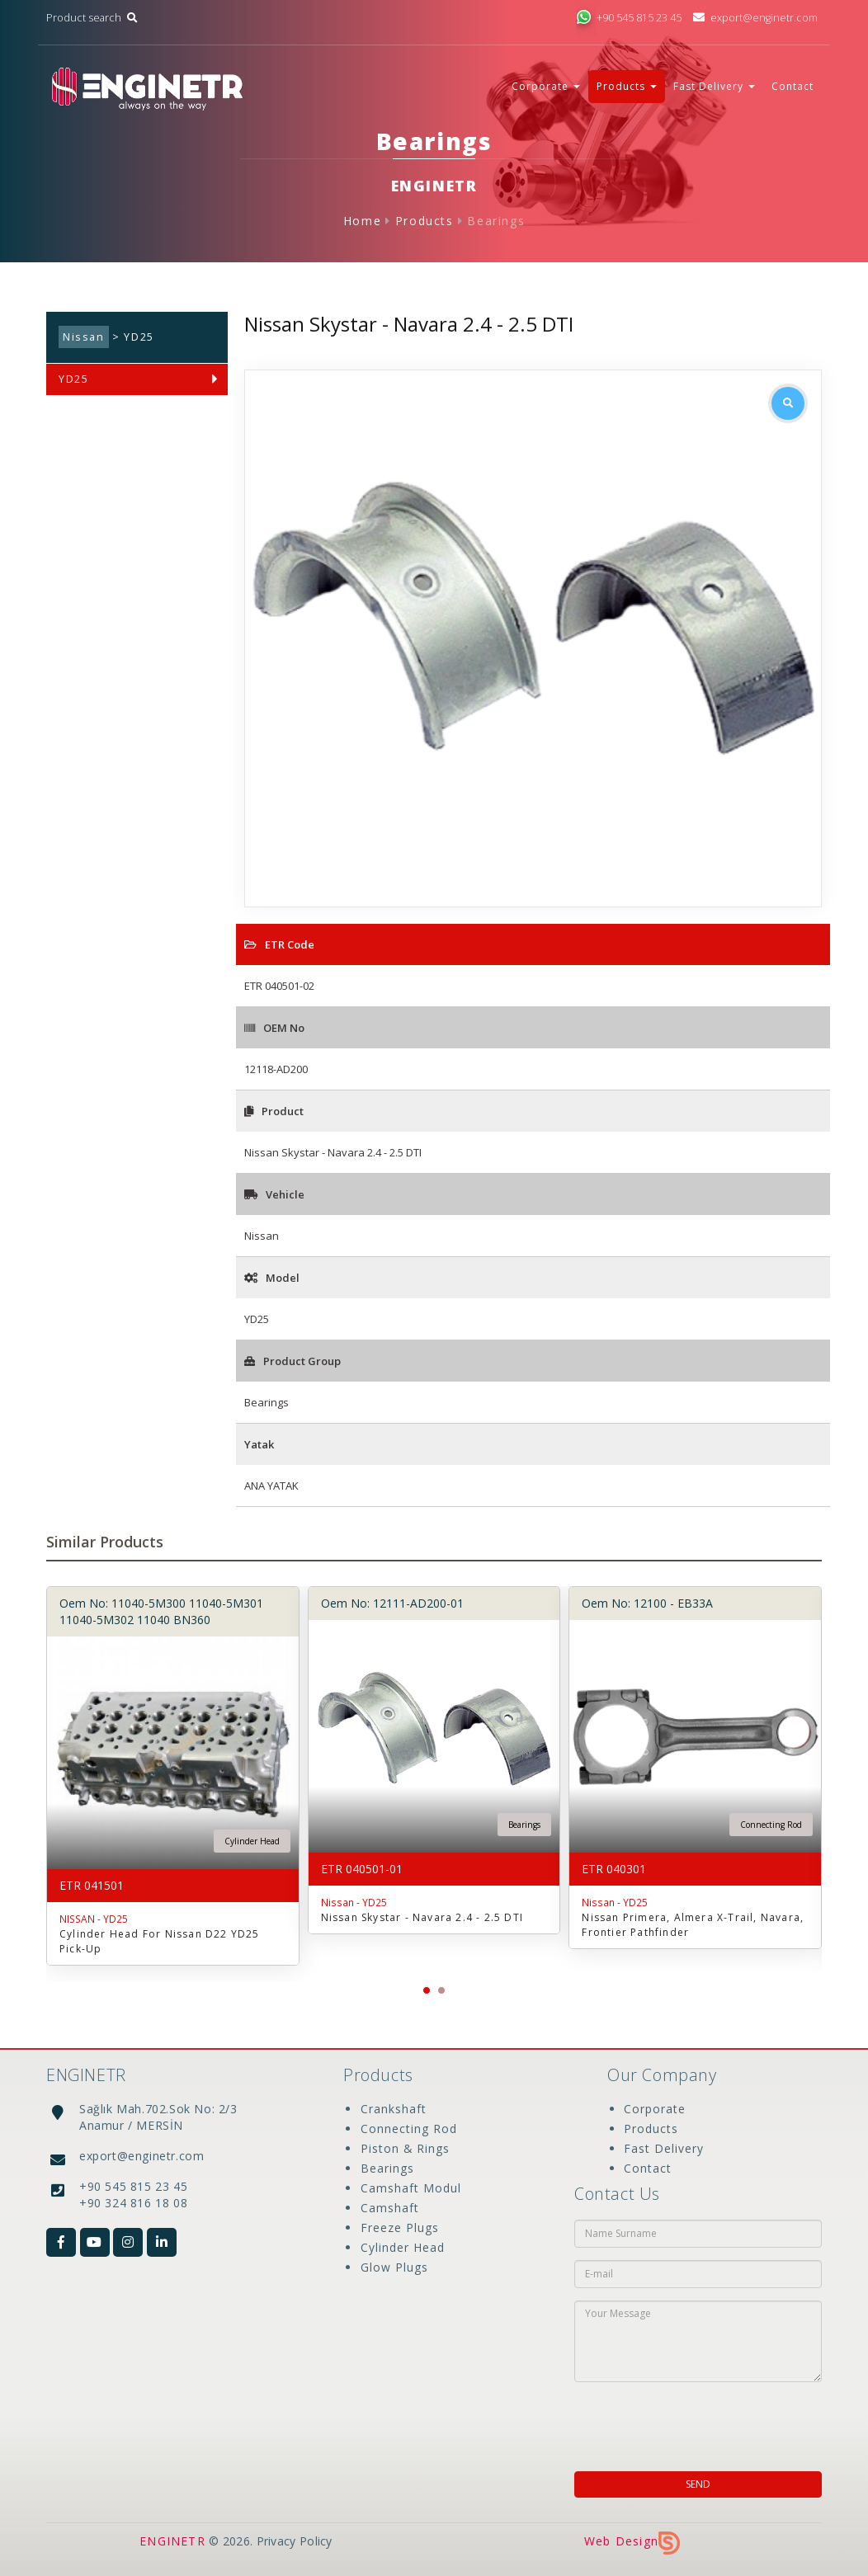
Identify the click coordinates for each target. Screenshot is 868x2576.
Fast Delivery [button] (714, 86)
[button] (426, 1990)
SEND (698, 2484)
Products (424, 220)
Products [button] (627, 86)
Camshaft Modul (410, 2188)
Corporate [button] (546, 86)
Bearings (496, 220)
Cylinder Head (402, 2247)
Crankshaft (393, 2109)
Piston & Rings (405, 2148)
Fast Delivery (664, 2148)
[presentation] (680, 2422)
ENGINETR (172, 2541)
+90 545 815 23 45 (629, 18)
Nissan (84, 337)
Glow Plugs (393, 2267)
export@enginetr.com (755, 18)
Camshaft (389, 2208)
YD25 (73, 379)
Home (362, 220)
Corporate (655, 2109)
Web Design (632, 2541)
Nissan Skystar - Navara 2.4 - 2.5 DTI (422, 1917)
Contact (792, 86)
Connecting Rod (408, 2128)
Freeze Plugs (399, 2227)
